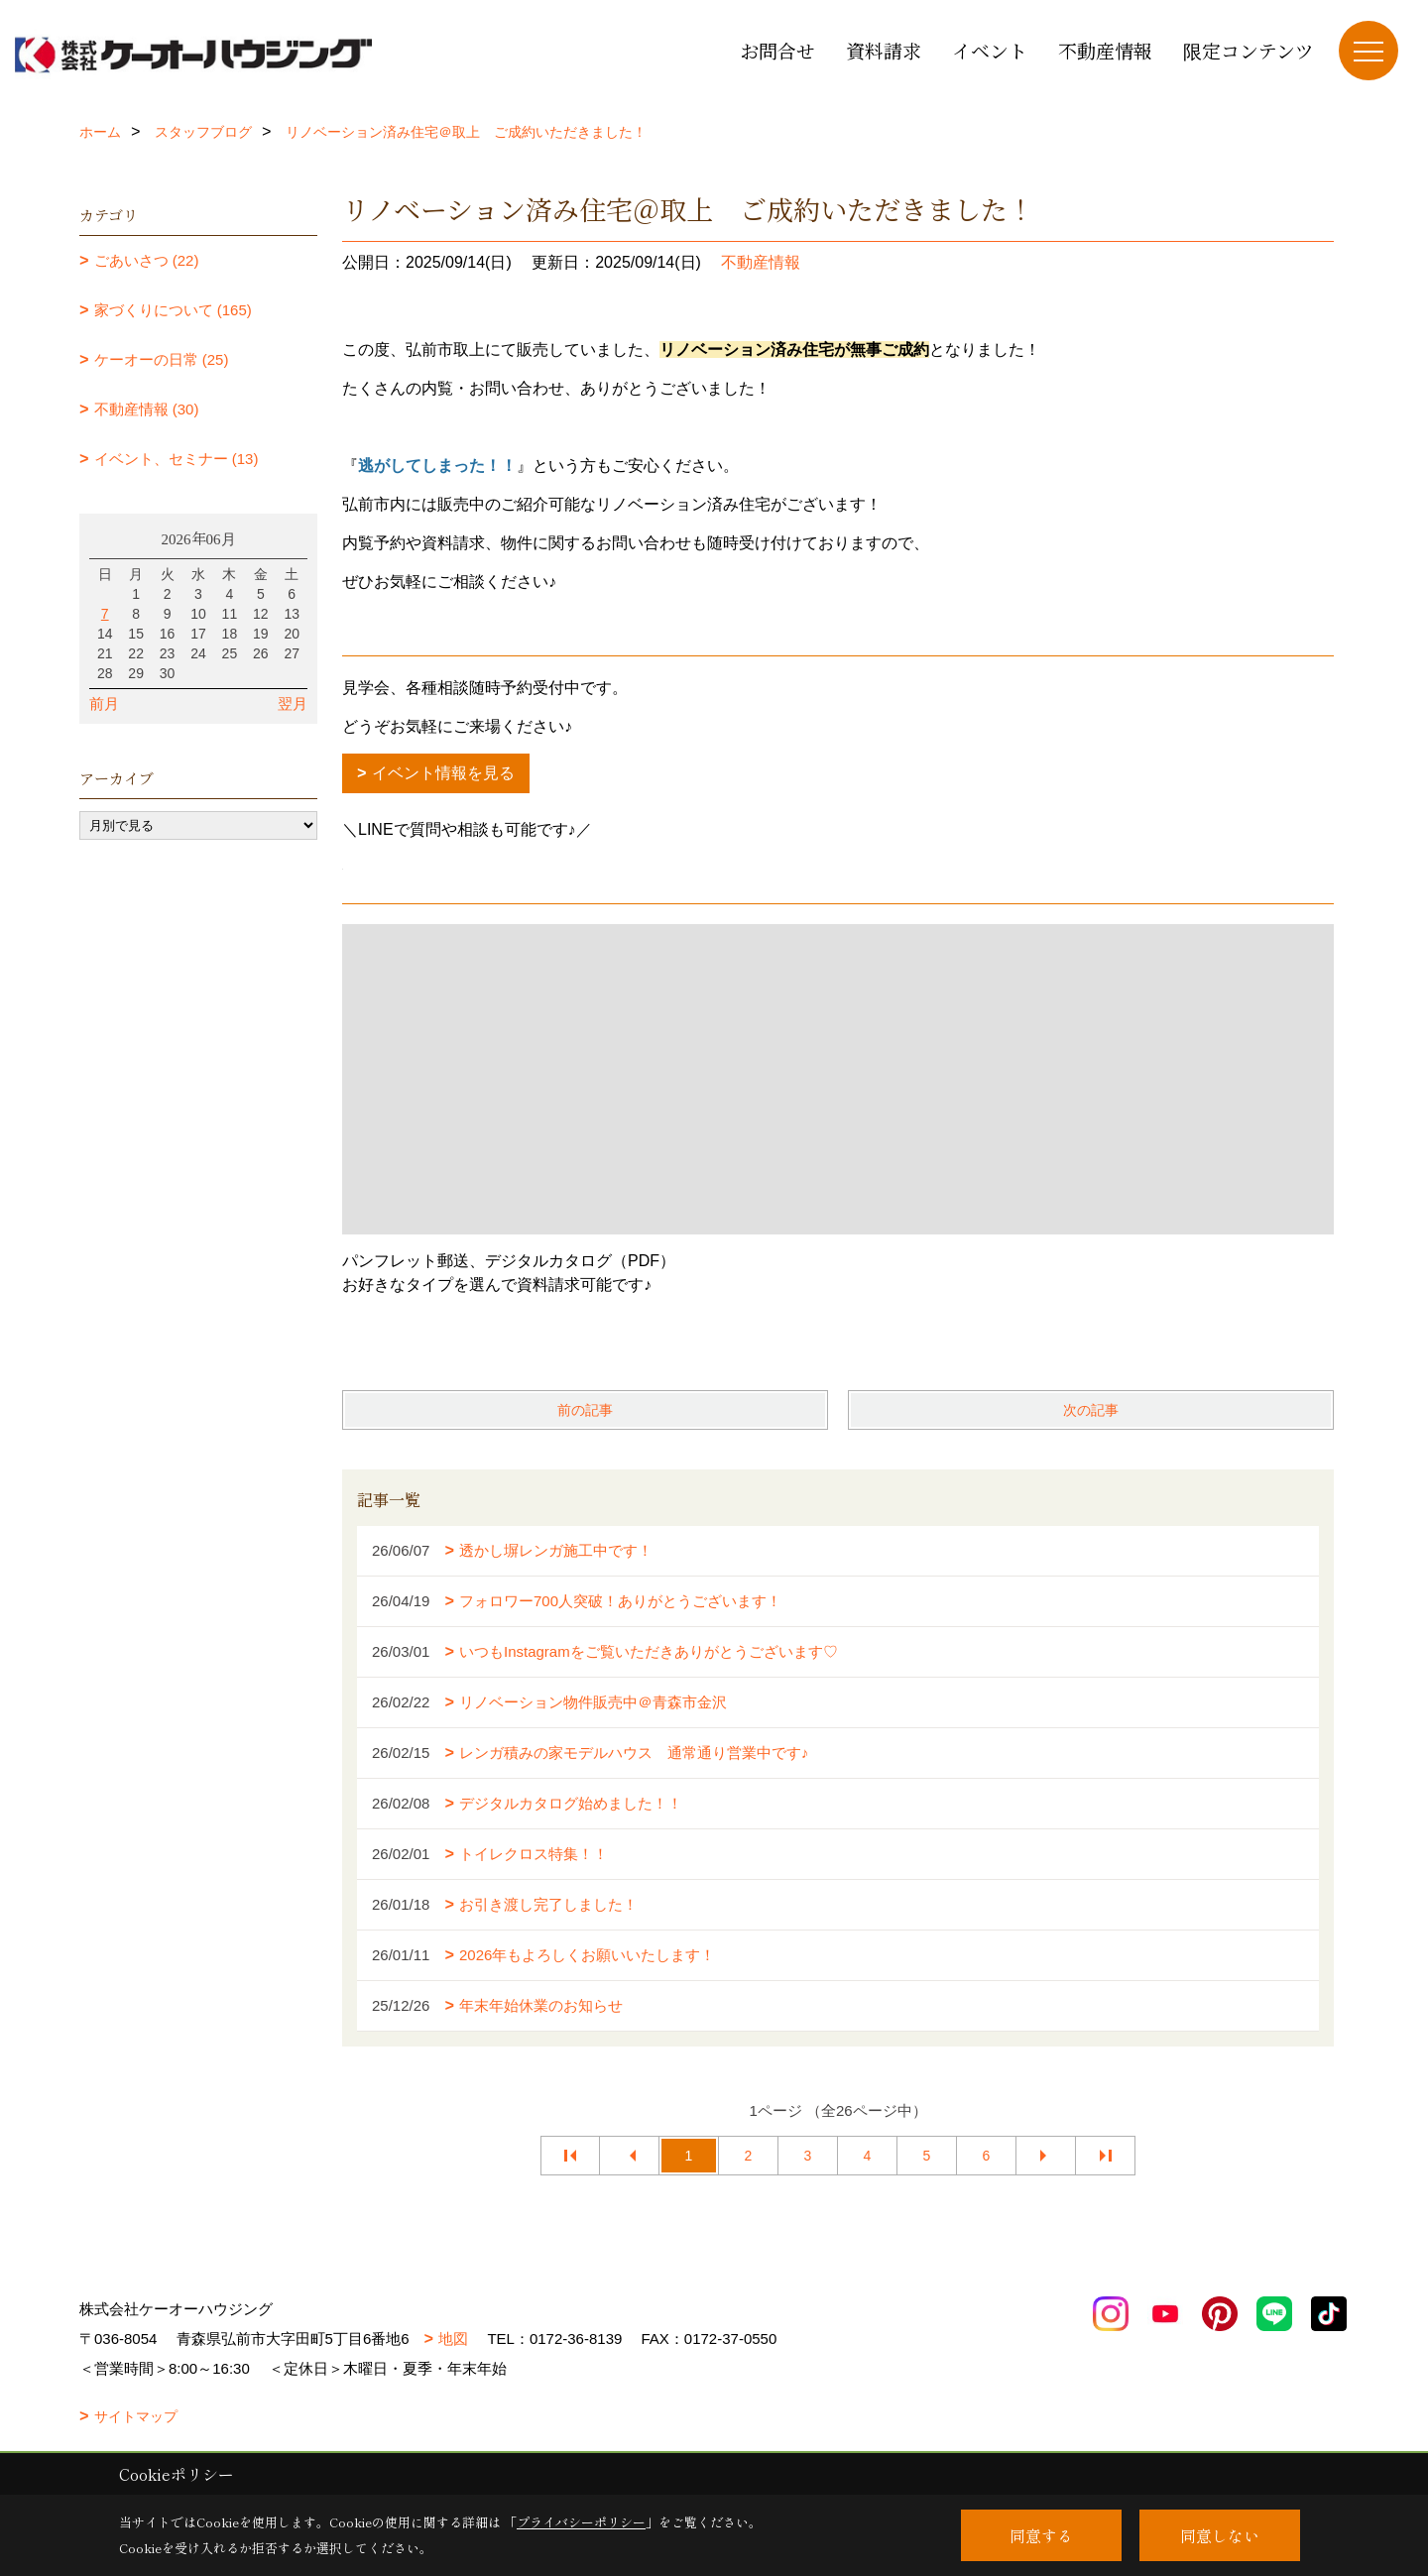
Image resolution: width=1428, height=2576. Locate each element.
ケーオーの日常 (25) (161, 359)
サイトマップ (136, 2416)
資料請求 (883, 50)
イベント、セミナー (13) (176, 458)
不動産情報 (1105, 50)
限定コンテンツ (1248, 50)
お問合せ (777, 50)
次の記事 (1091, 1410)
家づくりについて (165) (173, 309)
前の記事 (585, 1410)
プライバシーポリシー (581, 2522)
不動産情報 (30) (146, 409)
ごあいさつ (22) (146, 260)
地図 (453, 2338)
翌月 (292, 703)
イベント (989, 50)
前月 (104, 703)
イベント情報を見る (443, 772)
